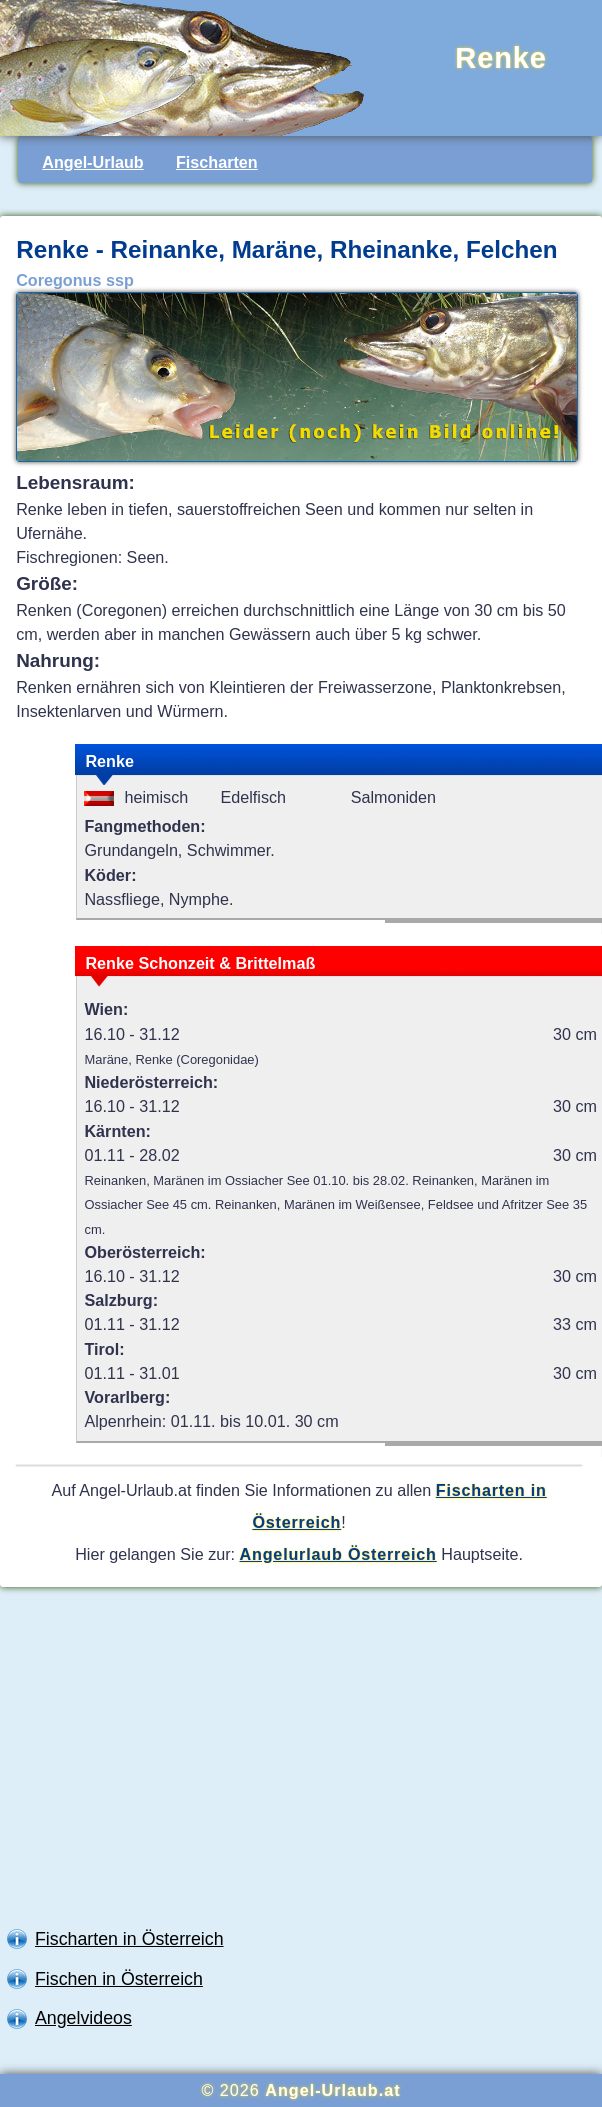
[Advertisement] (301, 1762)
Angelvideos (83, 2018)
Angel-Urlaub (92, 162)
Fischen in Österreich (119, 1979)
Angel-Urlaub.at (332, 2090)
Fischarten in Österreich (129, 1939)
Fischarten (217, 162)
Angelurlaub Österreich (338, 1554)
